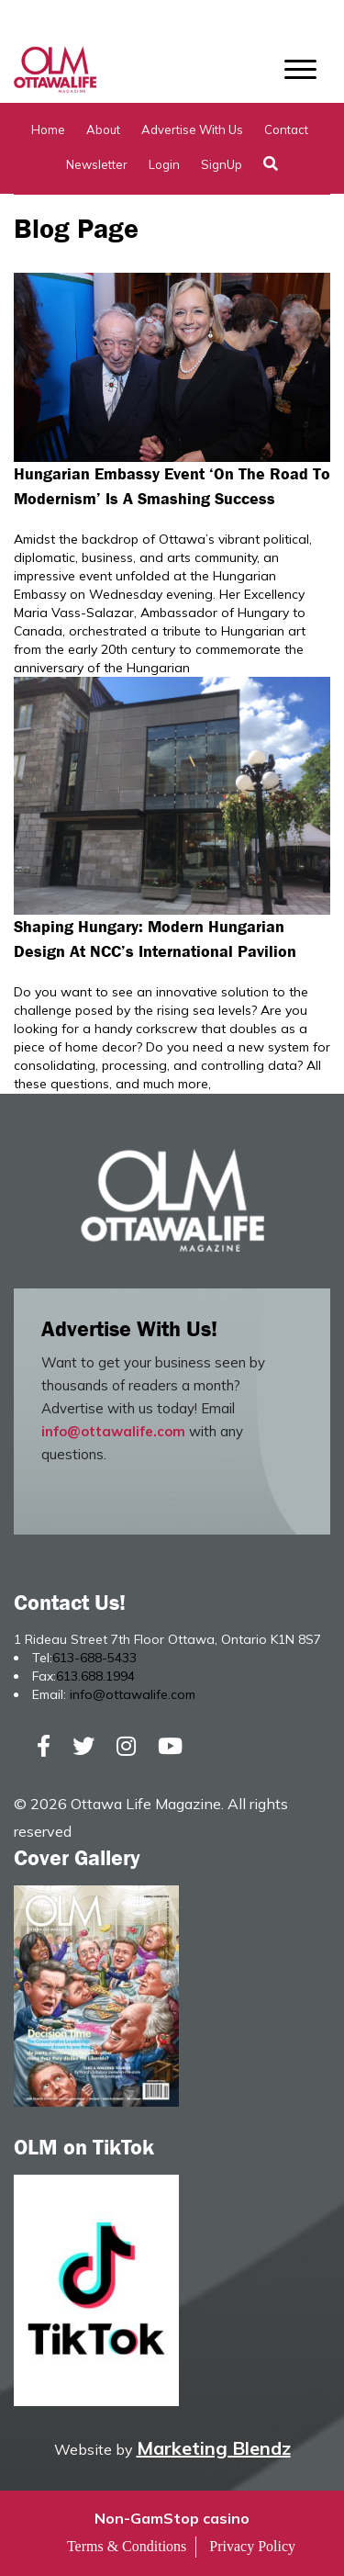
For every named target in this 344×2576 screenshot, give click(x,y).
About (103, 129)
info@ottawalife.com (113, 1431)
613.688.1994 (95, 1676)
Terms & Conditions (126, 2546)
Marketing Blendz (214, 2447)
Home (48, 129)
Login (164, 164)
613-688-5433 (94, 1657)
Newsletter (97, 164)
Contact (286, 129)
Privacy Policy (252, 2546)
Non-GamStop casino (172, 2518)
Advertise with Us (192, 129)
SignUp (221, 164)
